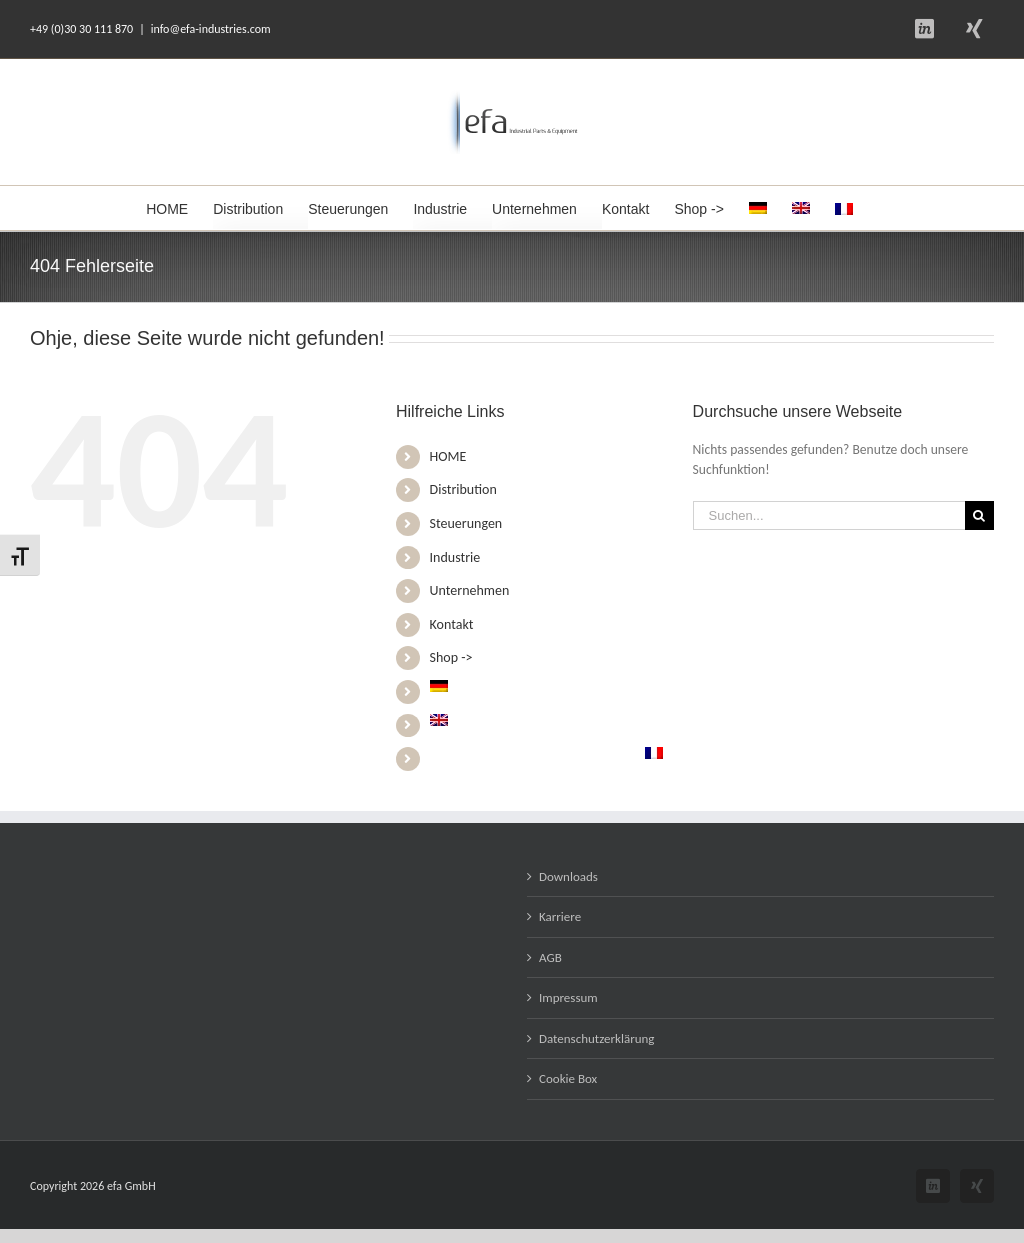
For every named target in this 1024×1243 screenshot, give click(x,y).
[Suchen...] (829, 515)
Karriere (560, 916)
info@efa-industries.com (211, 29)
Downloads (568, 876)
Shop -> (451, 657)
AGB (550, 957)
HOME (448, 456)
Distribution (463, 489)
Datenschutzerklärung (597, 1038)
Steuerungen (466, 523)
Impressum (568, 997)
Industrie (455, 557)
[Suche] (979, 515)
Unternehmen (470, 590)
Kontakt (452, 624)
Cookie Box (568, 1078)
